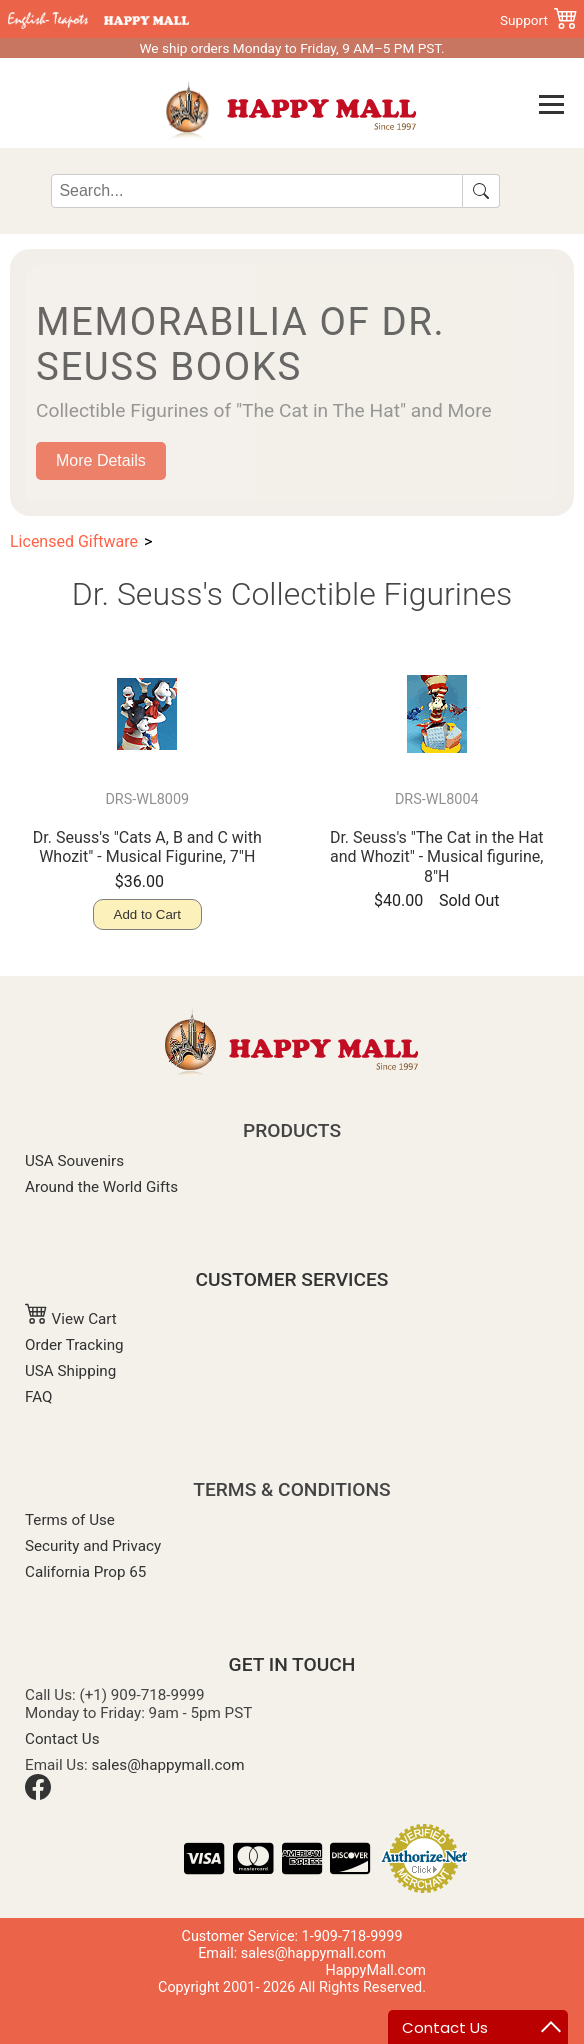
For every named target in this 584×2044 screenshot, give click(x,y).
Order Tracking (74, 1345)
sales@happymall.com (168, 1765)
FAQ (38, 1397)
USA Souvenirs (74, 1161)
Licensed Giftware (74, 541)
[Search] (256, 191)
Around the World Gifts (101, 1187)
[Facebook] (38, 1795)
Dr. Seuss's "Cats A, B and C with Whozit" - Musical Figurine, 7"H (147, 847)
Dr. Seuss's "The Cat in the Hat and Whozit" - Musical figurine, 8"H (437, 856)
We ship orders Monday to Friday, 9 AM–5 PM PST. (291, 48)
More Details (101, 460)
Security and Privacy (93, 1546)
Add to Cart (147, 914)
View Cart (71, 1319)
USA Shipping (70, 1371)
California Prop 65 (85, 1572)
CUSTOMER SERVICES (292, 1279)
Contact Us (62, 1739)
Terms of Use (70, 1520)
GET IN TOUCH (292, 1664)
